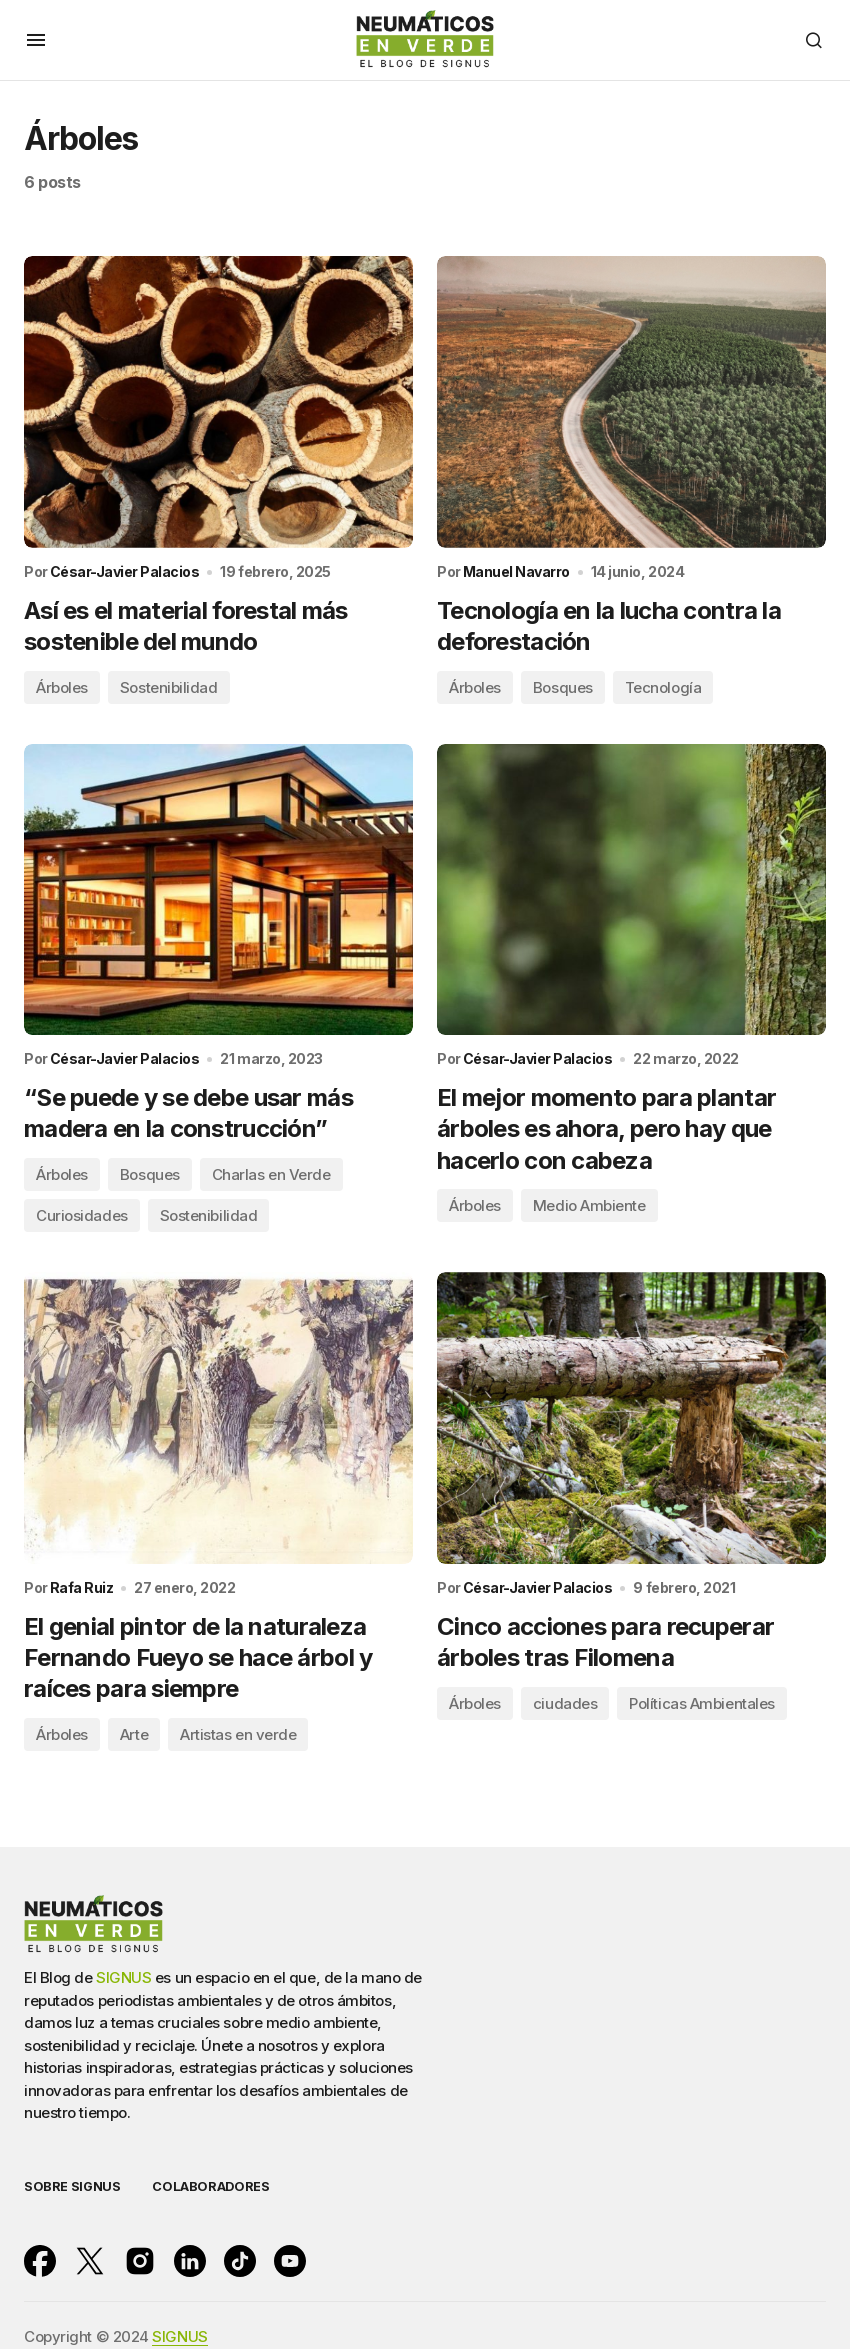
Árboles (62, 687)
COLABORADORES (210, 2186)
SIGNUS (123, 1978)
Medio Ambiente (589, 1206)
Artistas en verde (238, 1735)
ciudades (565, 1704)
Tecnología (663, 687)
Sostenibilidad (169, 687)
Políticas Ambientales (702, 1704)
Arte (134, 1735)
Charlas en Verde (271, 1175)
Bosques (563, 687)
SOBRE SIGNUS (72, 2186)
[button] (36, 40)
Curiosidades (82, 1216)
